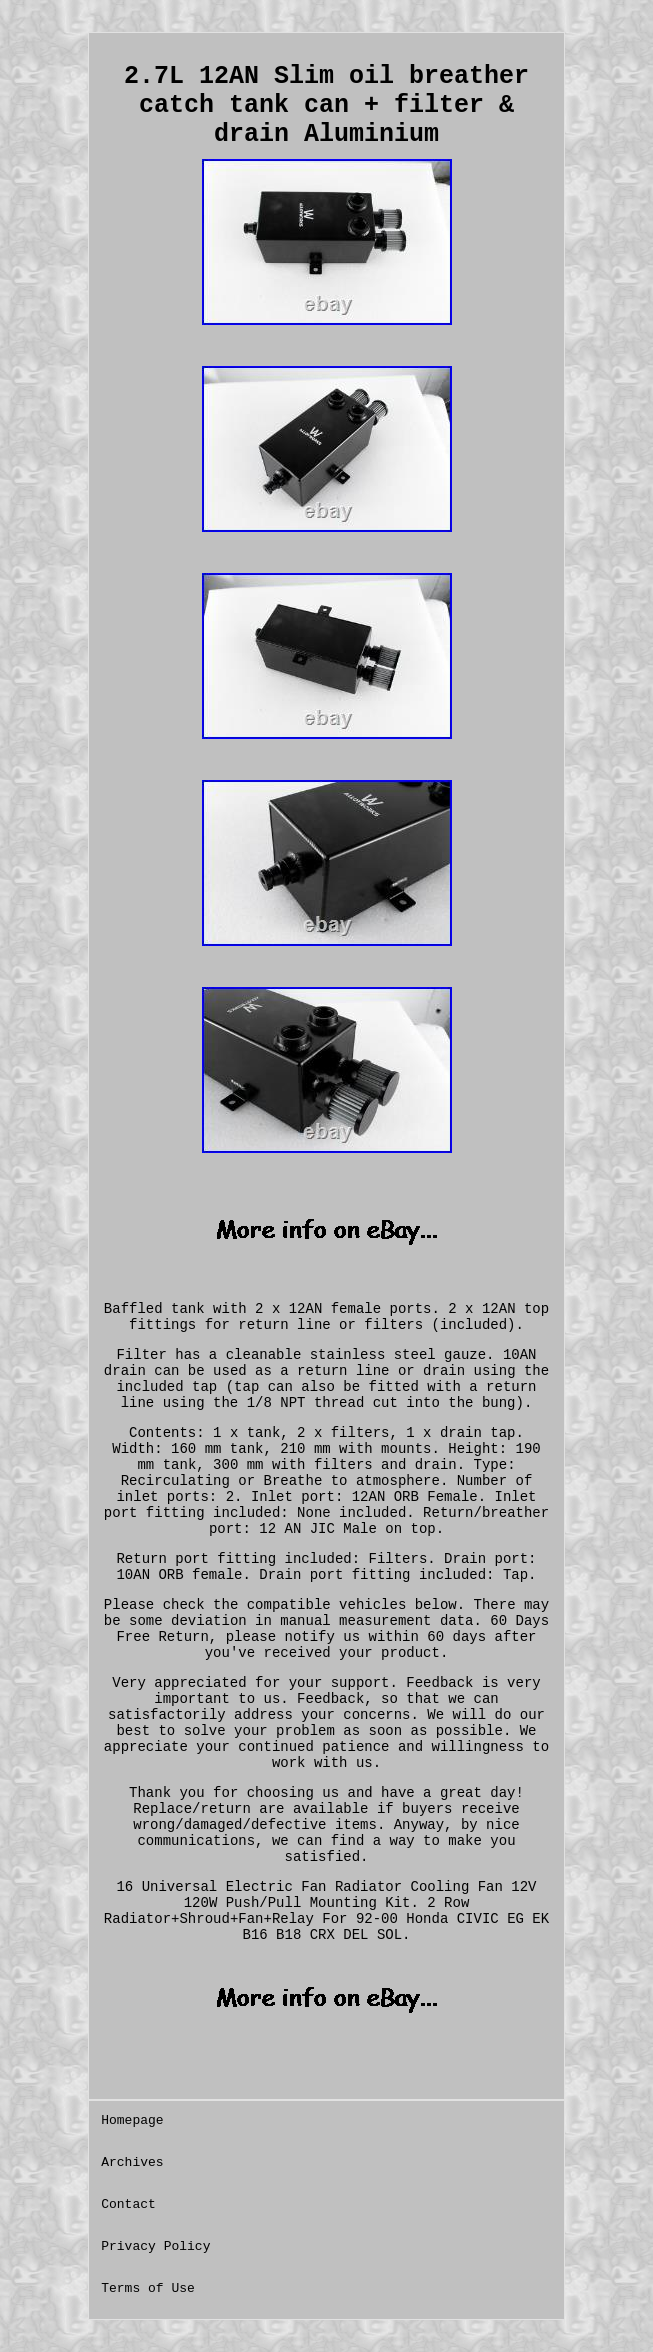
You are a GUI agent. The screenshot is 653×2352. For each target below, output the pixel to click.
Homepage (132, 2120)
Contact (128, 2204)
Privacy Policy (155, 2246)
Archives (132, 2162)
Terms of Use (148, 2288)
